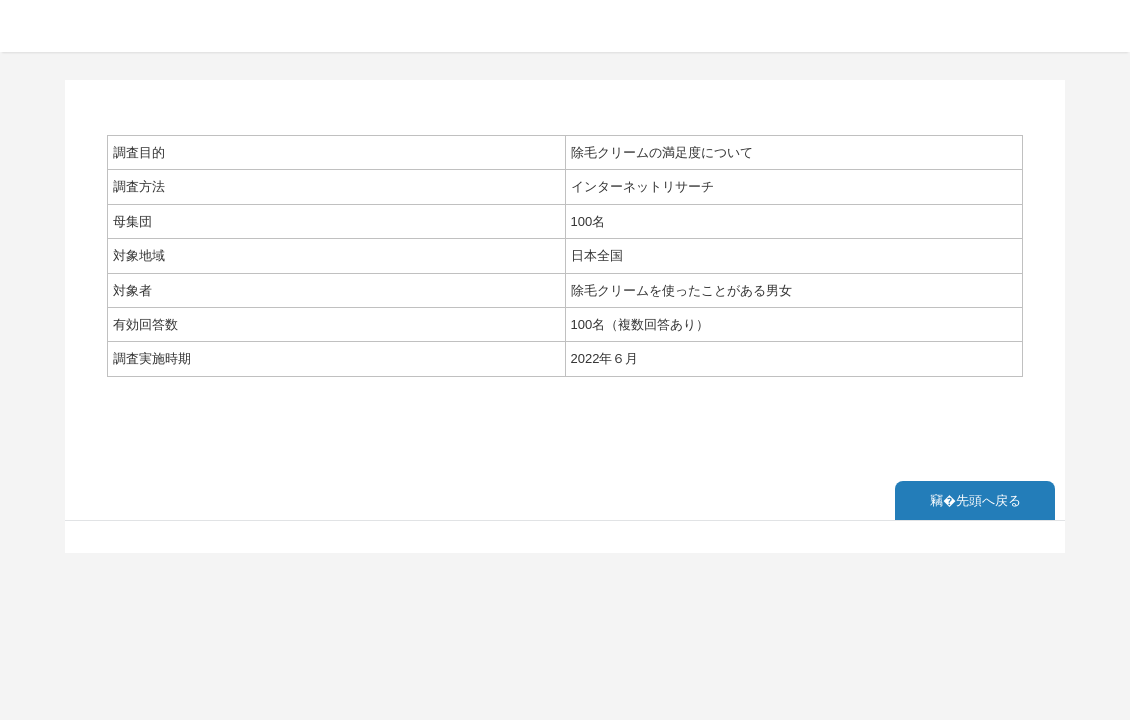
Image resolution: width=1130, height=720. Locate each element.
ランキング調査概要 (123, 24)
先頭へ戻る (988, 500)
